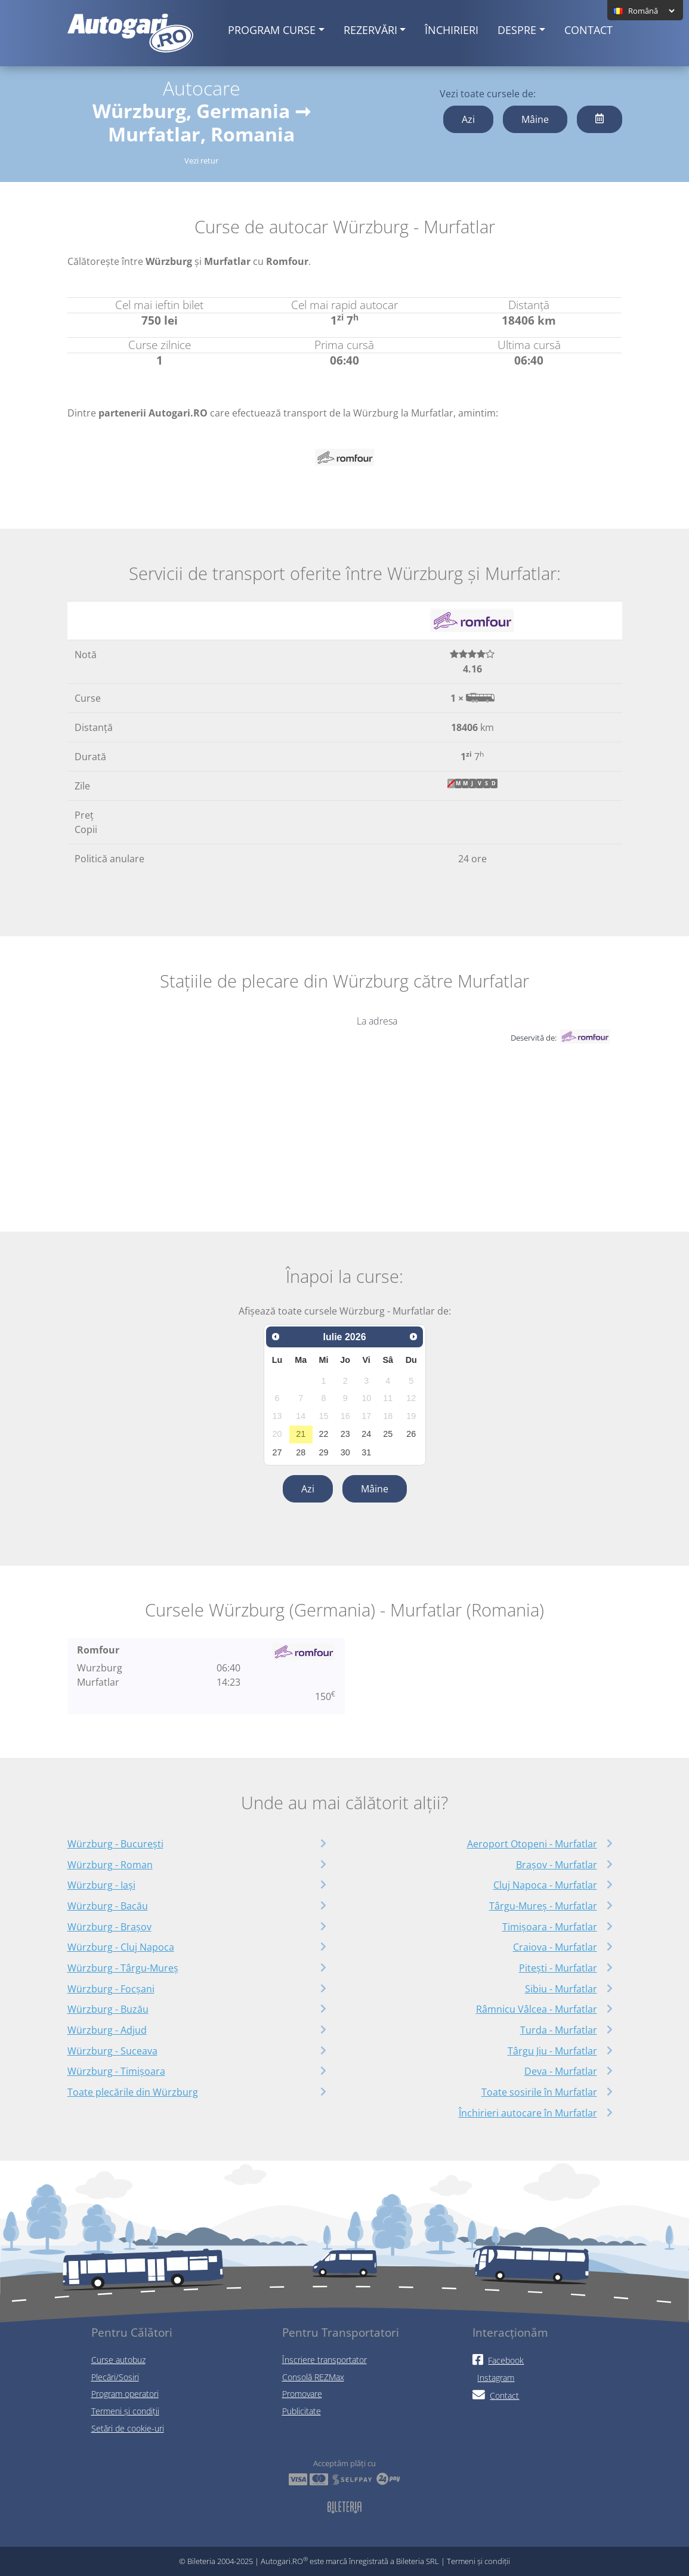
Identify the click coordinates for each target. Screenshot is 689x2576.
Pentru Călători (131, 2332)
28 (300, 1452)
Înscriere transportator (324, 2359)
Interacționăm (510, 2332)
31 (366, 1452)
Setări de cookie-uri (127, 2428)
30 (345, 1452)
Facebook (498, 2360)
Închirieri (451, 30)
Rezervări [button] (370, 30)
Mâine (535, 119)
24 (366, 1434)
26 (411, 1434)
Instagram (495, 2377)
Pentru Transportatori (340, 2332)
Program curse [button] (272, 30)
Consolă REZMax (313, 2377)
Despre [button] (517, 30)
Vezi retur (201, 160)
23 (345, 1434)
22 (324, 1434)
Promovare (302, 2393)
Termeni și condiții (125, 2411)
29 (324, 1452)
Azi (468, 119)
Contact (588, 30)
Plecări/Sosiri (115, 2377)
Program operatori (125, 2393)
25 (388, 1434)
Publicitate (301, 2411)
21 (300, 1434)
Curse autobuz (118, 2359)
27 (277, 1452)
